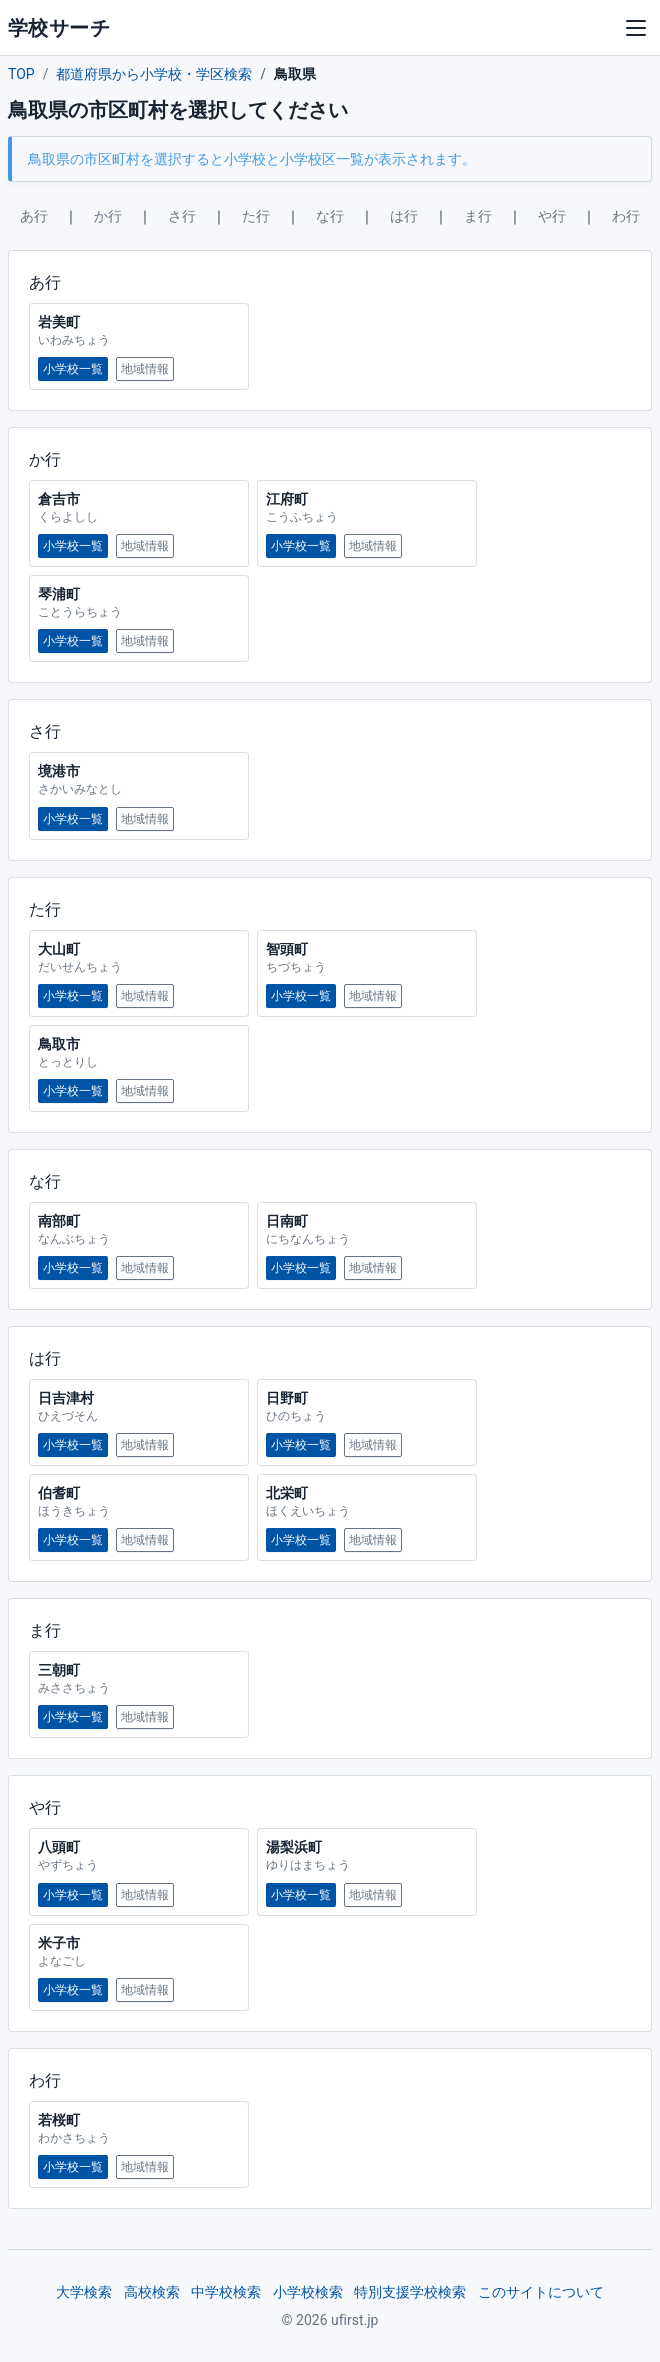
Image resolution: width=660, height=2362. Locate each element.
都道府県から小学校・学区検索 (154, 74)
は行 (404, 216)
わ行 (626, 216)
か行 (108, 216)
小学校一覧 (73, 369)
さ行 (182, 216)
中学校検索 (226, 2292)
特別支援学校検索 (410, 2292)
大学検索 (84, 2292)
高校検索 (152, 2292)
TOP (21, 74)
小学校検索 (308, 2292)
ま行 (478, 216)
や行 (552, 216)
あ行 (34, 216)
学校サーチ (59, 28)
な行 (330, 216)
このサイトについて (541, 2292)
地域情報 (145, 369)
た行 (256, 216)
